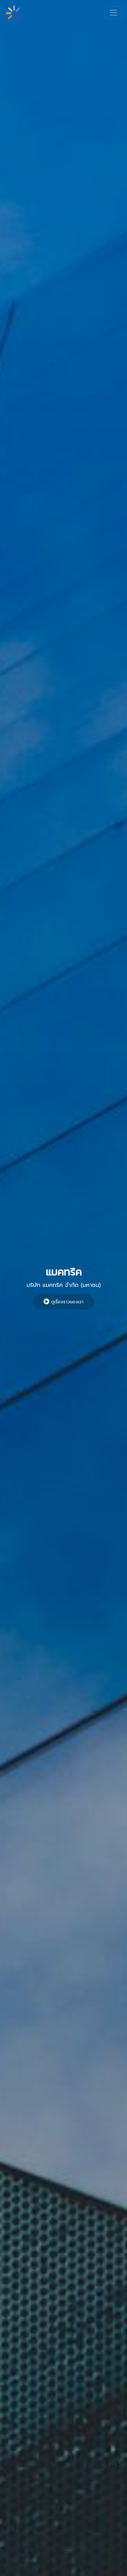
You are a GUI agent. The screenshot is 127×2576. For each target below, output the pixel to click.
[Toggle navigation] (113, 12)
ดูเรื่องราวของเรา (63, 1302)
